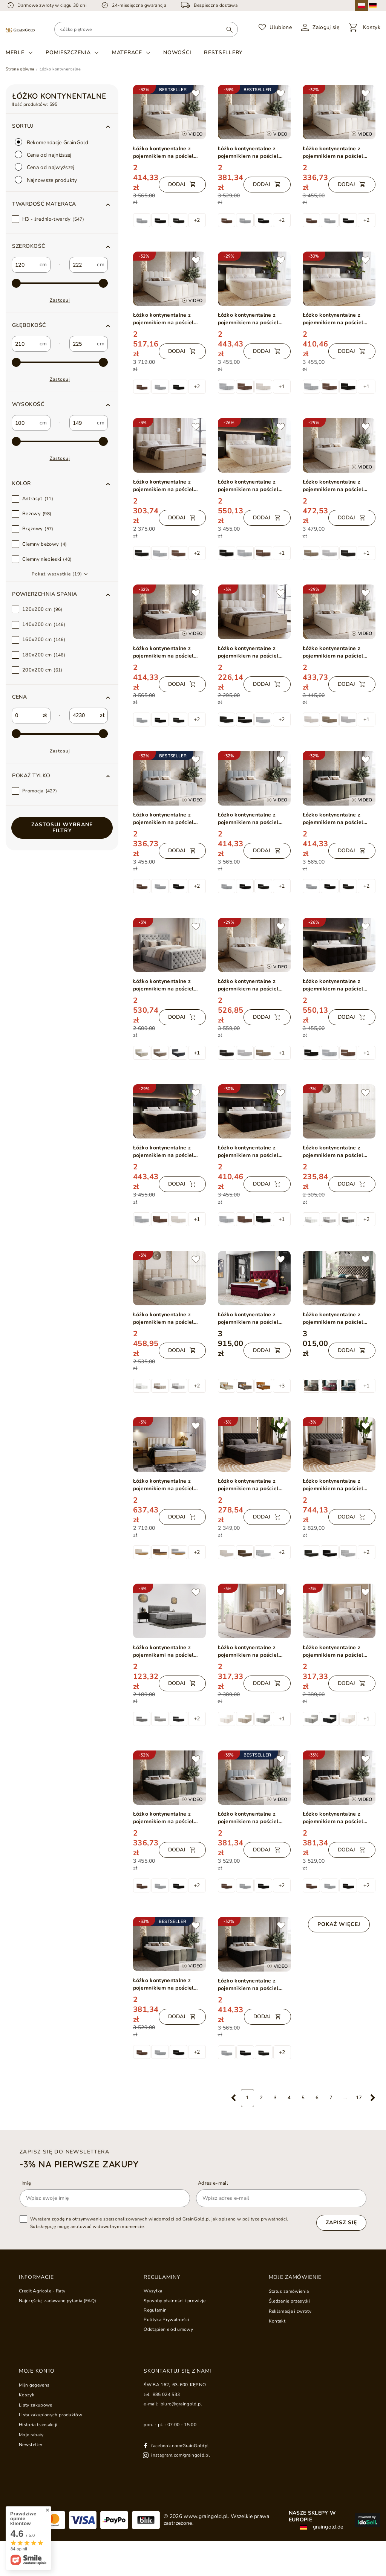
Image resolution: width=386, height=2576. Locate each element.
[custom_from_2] (25, 422)
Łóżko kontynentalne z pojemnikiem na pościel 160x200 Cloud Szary (248, 1817)
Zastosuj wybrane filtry (62, 827)
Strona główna (20, 69)
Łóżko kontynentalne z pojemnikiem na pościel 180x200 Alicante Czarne (165, 1151)
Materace (127, 52)
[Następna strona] (373, 2098)
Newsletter (30, 2444)
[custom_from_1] (25, 343)
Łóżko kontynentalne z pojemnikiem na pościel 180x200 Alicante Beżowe (251, 319)
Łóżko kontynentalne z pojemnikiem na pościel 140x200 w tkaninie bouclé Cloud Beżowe (337, 652)
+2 (197, 220)
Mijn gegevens (34, 2385)
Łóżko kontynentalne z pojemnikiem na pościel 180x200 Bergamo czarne (250, 1484)
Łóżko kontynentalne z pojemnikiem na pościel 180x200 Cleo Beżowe (333, 1318)
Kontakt (277, 2321)
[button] (62, 204)
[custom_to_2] (83, 422)
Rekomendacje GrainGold (52, 142)
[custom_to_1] (83, 343)
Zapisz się (341, 2222)
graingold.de (321, 2527)
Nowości (177, 52)
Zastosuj (60, 300)
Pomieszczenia (68, 52)
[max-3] (60, 362)
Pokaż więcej (338, 1924)
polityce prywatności (264, 2219)
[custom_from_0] (25, 264)
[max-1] (60, 734)
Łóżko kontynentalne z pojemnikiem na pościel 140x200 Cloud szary (163, 818)
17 (359, 2097)
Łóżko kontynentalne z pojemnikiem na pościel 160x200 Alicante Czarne (250, 1151)
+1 (282, 386)
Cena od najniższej (43, 155)
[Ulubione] (275, 27)
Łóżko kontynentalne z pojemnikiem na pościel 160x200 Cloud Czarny (333, 1817)
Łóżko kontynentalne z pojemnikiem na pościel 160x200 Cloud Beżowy (248, 152)
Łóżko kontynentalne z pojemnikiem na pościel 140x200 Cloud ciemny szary (163, 1817)
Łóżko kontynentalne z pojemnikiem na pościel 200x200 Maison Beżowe (165, 485)
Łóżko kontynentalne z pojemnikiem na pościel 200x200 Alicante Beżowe (251, 485)
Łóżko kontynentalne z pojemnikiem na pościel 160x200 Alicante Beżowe (336, 319)
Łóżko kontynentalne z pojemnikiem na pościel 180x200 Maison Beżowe (250, 652)
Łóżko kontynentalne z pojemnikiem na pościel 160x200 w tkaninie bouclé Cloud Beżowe (337, 485)
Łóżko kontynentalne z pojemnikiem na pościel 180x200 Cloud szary (248, 818)
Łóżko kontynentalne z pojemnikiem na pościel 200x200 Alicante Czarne (335, 985)
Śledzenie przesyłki (289, 2301)
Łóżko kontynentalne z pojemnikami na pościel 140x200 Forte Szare (163, 1651)
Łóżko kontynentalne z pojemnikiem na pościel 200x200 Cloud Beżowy (163, 319)
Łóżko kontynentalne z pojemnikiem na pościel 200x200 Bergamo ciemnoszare (333, 1484)
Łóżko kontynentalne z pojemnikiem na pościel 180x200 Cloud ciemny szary (333, 818)
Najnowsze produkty (46, 180)
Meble (15, 52)
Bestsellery (223, 52)
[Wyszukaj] (229, 29)
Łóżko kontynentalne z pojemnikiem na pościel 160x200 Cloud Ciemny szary (163, 1984)
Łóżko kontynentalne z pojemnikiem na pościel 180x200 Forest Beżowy (164, 1484)
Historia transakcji (38, 2424)
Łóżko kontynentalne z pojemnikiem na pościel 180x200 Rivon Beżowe (163, 1318)
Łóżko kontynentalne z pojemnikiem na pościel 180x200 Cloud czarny (248, 1984)
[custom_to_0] (83, 264)
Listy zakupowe (35, 2405)
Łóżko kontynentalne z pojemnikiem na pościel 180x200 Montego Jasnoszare (163, 985)
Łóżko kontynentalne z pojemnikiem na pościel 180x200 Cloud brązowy (164, 652)
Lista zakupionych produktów (50, 2414)
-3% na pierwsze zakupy (79, 2164)
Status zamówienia (289, 2291)
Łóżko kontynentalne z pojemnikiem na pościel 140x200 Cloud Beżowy (333, 152)
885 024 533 (166, 2394)
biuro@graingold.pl (181, 2404)
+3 (282, 1385)
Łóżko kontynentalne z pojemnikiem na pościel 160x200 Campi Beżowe (249, 1651)
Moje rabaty (31, 2434)
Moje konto (37, 2371)
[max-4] (60, 441)
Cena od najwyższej (45, 167)
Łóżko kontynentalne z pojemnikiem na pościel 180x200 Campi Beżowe (334, 1651)
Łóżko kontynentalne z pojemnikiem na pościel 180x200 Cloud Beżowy (163, 152)
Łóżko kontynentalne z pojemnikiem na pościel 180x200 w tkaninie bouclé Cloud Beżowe (252, 985)
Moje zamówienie (295, 2277)
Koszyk (26, 2394)
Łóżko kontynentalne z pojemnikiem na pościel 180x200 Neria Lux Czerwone (248, 1318)
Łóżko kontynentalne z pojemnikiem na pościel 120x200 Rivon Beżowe (333, 1151)
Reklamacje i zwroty (290, 2311)
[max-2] (60, 283)
